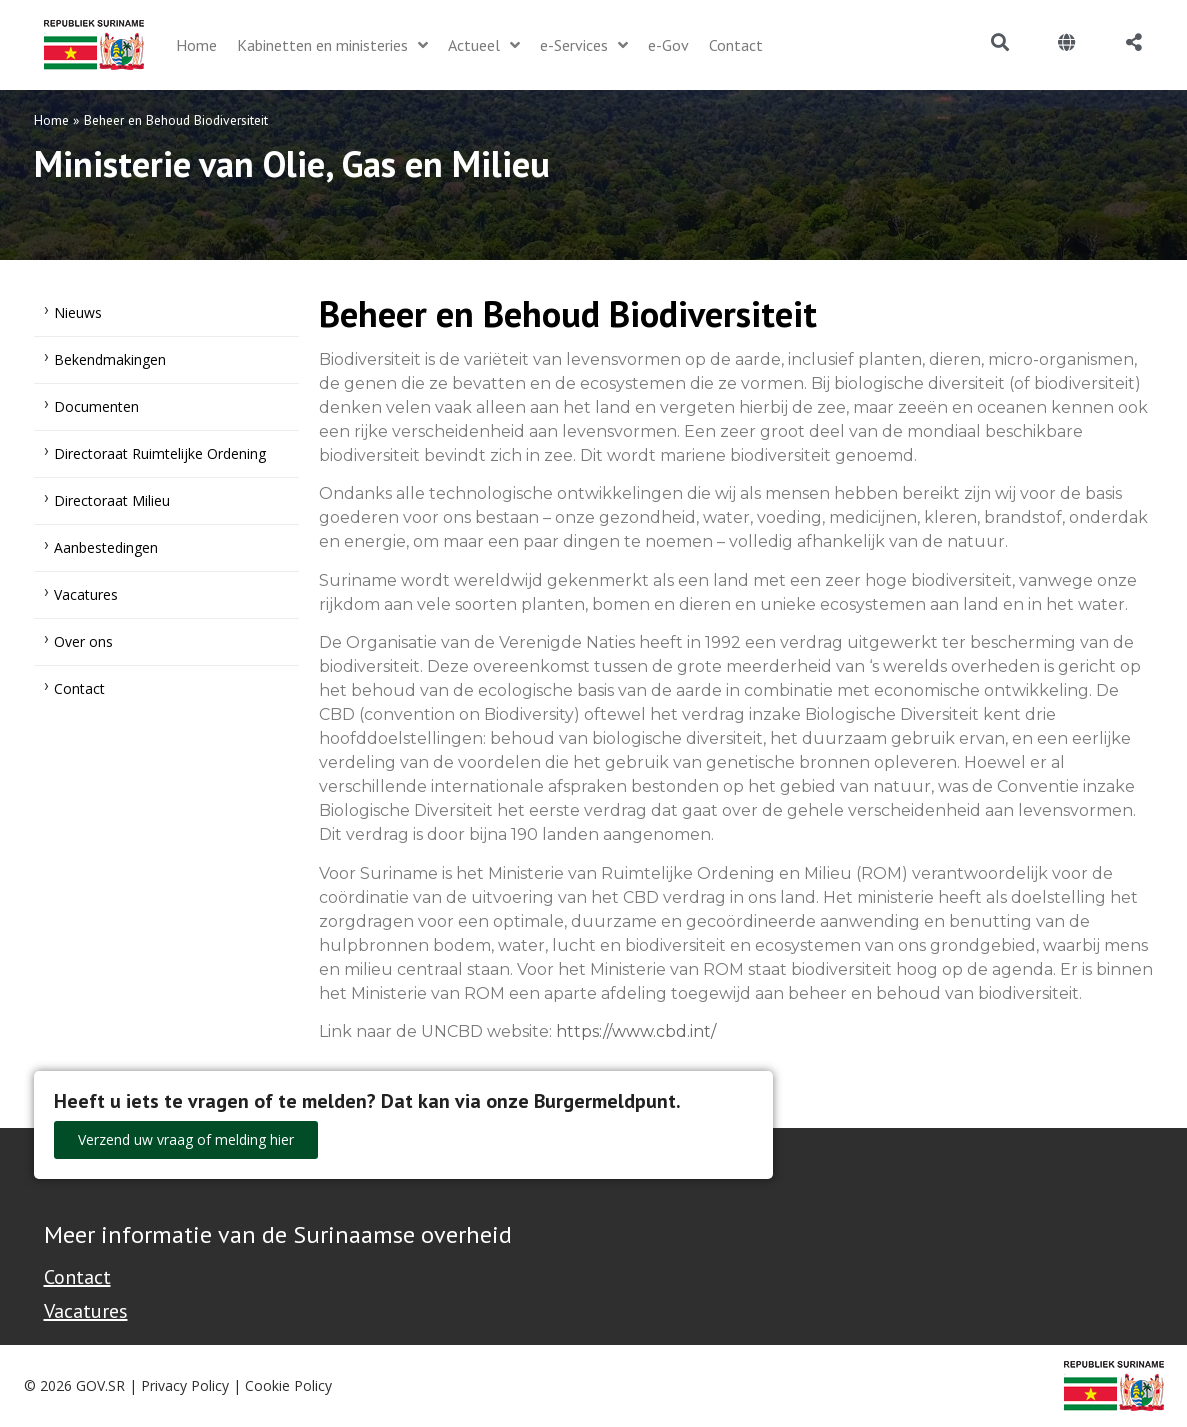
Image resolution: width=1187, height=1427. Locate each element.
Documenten (96, 406)
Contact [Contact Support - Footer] (77, 1277)
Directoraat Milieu (112, 500)
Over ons (83, 641)
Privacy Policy (185, 1385)
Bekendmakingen (110, 359)
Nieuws (78, 312)
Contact (79, 688)
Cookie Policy (288, 1385)
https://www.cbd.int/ (636, 1031)
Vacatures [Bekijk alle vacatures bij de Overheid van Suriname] (86, 1311)
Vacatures (86, 594)
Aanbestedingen (106, 547)
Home (51, 120)
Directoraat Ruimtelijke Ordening (160, 453)
